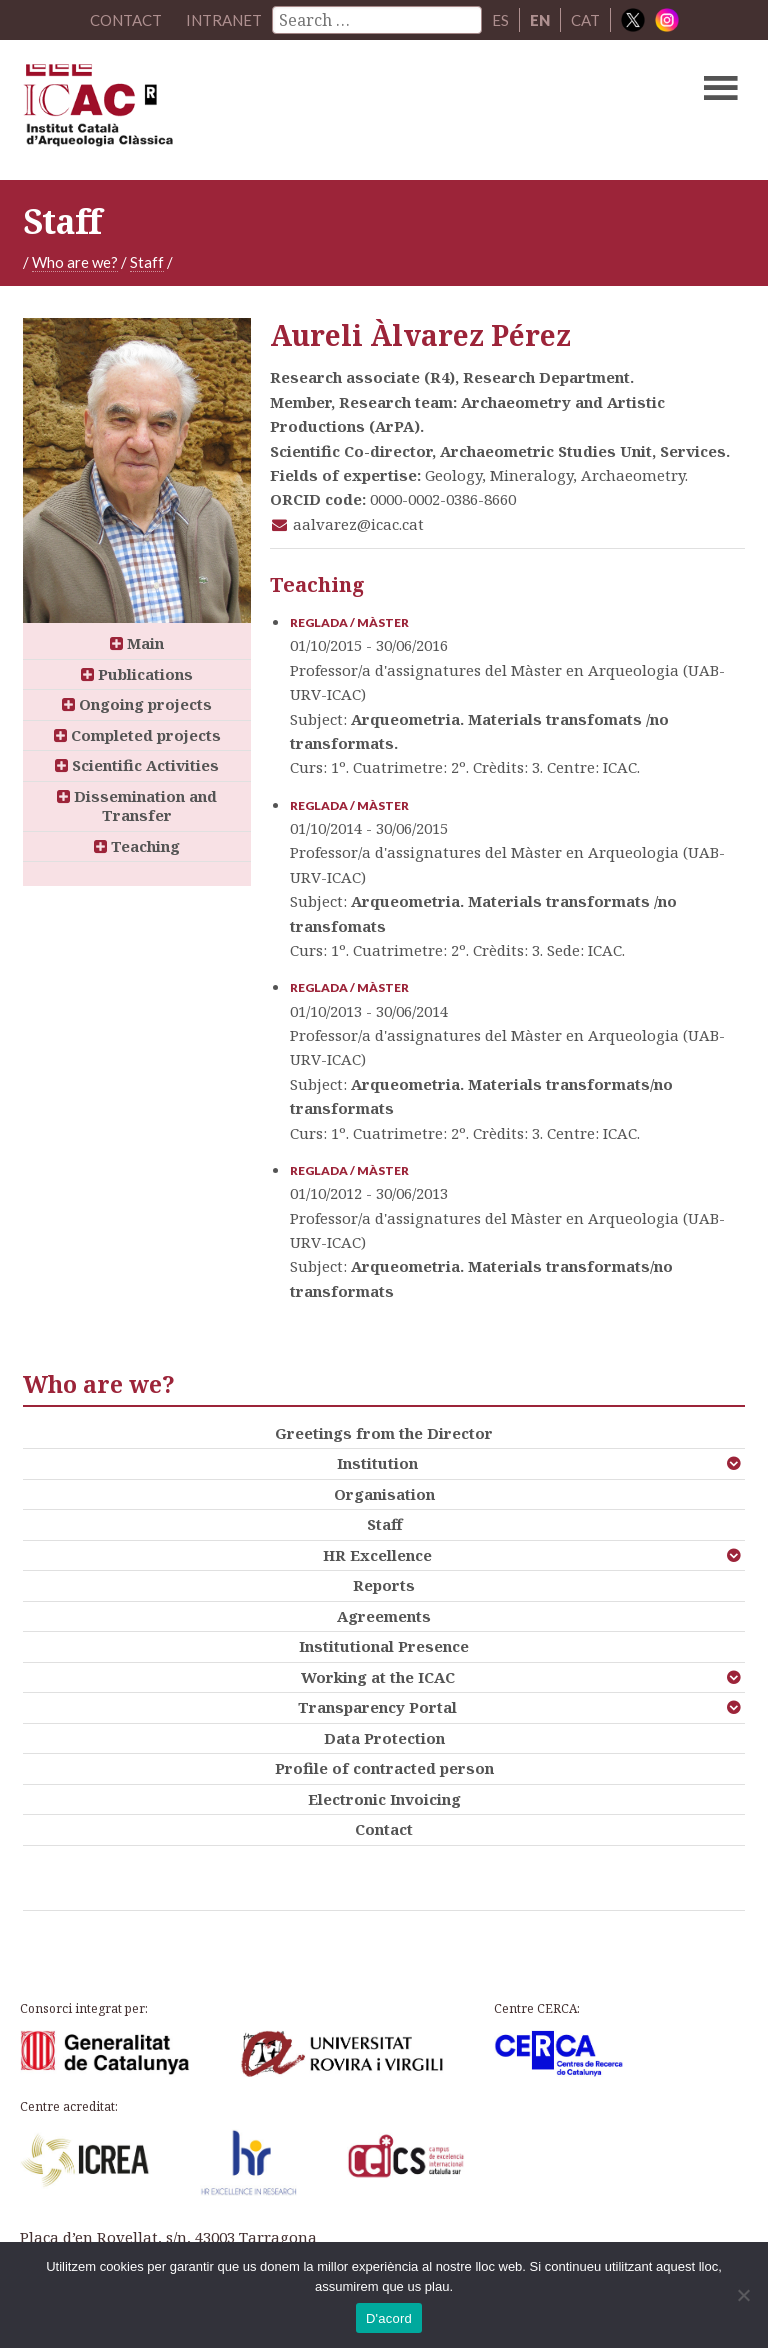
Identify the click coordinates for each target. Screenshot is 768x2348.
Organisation (384, 1494)
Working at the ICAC (378, 1677)
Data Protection (384, 1738)
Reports (384, 1585)
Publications (137, 674)
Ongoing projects (137, 704)
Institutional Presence (384, 1646)
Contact (384, 1829)
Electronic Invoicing (384, 1799)
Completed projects (137, 735)
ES (500, 20)
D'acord (389, 2318)
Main (137, 643)
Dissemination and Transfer (137, 806)
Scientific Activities (137, 765)
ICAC (307, 110)
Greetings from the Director (384, 1433)
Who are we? (75, 262)
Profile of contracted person (384, 1768)
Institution (377, 1463)
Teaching (137, 846)
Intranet (224, 20)
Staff (147, 262)
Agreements (384, 1616)
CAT (585, 20)
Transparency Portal (377, 1707)
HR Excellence (377, 1555)
